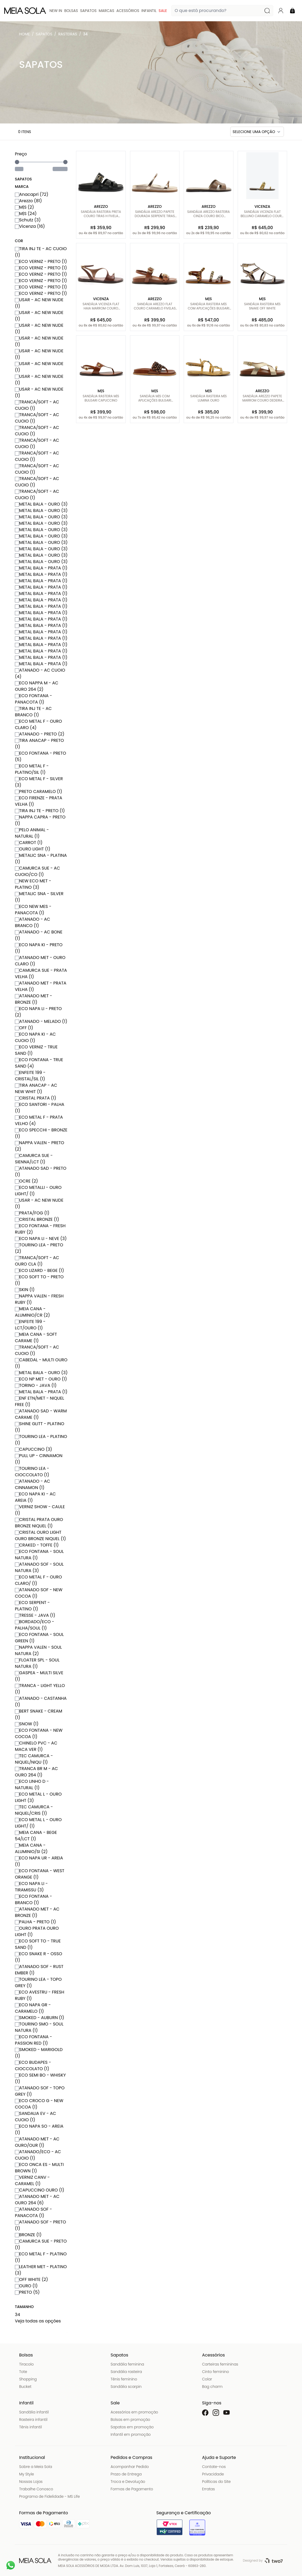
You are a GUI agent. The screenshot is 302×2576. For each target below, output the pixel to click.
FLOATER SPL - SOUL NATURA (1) (37, 1663)
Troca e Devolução (128, 2481)
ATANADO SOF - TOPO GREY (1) (40, 2091)
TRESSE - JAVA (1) (35, 1615)
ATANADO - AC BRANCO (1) (32, 922)
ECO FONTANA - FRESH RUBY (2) (40, 1229)
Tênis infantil (30, 2427)
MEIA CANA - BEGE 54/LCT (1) (36, 1835)
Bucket (25, 2386)
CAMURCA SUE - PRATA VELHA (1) (41, 973)
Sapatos (88, 10)
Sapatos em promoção (132, 2427)
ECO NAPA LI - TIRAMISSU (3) (31, 1886)
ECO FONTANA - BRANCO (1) (33, 1899)
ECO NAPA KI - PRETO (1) (38, 948)
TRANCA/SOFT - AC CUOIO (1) (37, 405)
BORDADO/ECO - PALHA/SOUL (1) (34, 1625)
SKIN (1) (25, 1290)
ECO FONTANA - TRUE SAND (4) (39, 1063)
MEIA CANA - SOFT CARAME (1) (36, 1337)
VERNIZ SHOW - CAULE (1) (40, 1510)
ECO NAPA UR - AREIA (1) (39, 1861)
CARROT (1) (29, 843)
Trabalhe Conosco (36, 2489)
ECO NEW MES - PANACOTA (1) (33, 909)
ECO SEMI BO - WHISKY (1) (40, 2078)
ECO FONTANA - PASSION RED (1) (33, 2040)
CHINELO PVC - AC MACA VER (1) (36, 1746)
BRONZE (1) (28, 2235)
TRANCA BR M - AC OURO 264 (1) (36, 1771)
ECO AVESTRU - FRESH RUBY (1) (39, 1995)
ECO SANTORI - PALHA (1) (39, 1107)
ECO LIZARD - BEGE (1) (39, 1270)
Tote (23, 2371)
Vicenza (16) (30, 226)
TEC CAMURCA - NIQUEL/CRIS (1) (34, 1810)
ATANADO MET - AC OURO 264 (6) (37, 2199)
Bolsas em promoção (130, 2419)
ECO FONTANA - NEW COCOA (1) (38, 1733)
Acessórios (127, 10)
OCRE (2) (26, 1181)
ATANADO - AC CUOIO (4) (40, 673)
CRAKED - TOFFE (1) (37, 1545)
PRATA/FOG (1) (32, 1213)
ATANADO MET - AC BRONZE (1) (37, 1912)
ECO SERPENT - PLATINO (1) (32, 1605)
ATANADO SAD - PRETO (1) (40, 1171)
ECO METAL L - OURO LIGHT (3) (38, 1797)
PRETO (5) (27, 2292)
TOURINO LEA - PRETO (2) (39, 1248)
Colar (207, 2379)
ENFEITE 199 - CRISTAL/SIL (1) (30, 1075)
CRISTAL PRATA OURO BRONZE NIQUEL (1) (39, 1522)
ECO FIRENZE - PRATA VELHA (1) (38, 801)
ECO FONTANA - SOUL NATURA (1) (39, 1554)
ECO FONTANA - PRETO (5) (40, 756)
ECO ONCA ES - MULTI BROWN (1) (39, 2167)
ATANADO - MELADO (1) (41, 1021)
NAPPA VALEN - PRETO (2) (39, 1146)
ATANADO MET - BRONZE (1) (33, 999)
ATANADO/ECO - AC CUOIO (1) (38, 2155)
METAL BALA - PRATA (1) (41, 568)
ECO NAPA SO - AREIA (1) (39, 2129)
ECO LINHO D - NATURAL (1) (32, 1784)
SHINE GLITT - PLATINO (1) (39, 1427)
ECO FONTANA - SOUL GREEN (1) (39, 1637)
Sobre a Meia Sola (35, 2466)
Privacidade (213, 2474)
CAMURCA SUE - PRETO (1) (41, 2244)
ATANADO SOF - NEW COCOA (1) (38, 1593)
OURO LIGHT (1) (32, 849)
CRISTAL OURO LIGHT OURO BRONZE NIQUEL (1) (40, 1535)
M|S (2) (24, 207)
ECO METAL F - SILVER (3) (39, 782)
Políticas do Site (216, 2481)
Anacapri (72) (31, 194)
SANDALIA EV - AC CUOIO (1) (35, 2116)
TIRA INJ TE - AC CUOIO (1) (41, 252)
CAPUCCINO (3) (33, 1449)
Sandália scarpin (126, 2386)
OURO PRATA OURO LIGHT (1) (37, 1931)
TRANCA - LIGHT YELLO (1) (40, 1688)
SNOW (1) (27, 1724)
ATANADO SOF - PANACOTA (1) (33, 2212)
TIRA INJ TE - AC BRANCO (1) (33, 711)
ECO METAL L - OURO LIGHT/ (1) (38, 1823)
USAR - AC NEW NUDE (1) (39, 303)
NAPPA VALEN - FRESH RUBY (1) (39, 1299)
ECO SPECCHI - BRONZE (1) (41, 1133)
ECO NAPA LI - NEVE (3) (41, 1238)
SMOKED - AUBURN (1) (39, 2018)
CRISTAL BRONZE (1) (37, 1219)
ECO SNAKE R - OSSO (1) (38, 1957)
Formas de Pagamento (132, 2489)
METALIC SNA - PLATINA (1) (41, 858)
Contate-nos (214, 2466)
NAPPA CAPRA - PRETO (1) (40, 820)
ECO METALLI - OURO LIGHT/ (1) (38, 1190)
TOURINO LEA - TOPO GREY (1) (38, 1982)
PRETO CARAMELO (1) (38, 791)
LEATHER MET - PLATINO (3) (41, 2270)
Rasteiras (67, 34)
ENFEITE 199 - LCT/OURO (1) (30, 1324)
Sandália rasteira (126, 2371)
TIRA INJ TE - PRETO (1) (40, 811)
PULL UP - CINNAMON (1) (38, 1459)
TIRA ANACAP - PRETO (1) (39, 743)
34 (85, 34)
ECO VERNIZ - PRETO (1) (41, 261)
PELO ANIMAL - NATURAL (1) (32, 833)
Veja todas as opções (38, 2321)
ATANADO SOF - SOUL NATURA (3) (39, 1567)
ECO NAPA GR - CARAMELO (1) (33, 2008)
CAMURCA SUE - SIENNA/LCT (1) (34, 1158)
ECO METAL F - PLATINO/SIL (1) (32, 769)
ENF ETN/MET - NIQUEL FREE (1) (39, 1401)
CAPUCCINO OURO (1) (39, 2190)
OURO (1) (26, 2286)
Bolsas (71, 10)
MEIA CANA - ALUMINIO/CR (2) (32, 1312)
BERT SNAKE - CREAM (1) (38, 1714)
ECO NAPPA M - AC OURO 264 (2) (36, 686)
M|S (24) (26, 213)
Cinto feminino (215, 2371)
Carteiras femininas (220, 2364)
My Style (26, 2474)
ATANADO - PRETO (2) (39, 734)
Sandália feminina (127, 2364)
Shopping (28, 2379)
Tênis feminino (124, 2379)
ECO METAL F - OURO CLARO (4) (38, 724)
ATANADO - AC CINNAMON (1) (32, 1484)
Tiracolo (26, 2364)
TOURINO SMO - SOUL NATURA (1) (39, 2027)
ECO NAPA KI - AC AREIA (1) (35, 1497)
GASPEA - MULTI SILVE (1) (39, 1676)
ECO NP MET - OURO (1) (41, 1379)
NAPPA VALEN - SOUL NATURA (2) (38, 1650)
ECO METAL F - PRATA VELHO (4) (39, 1120)
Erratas (208, 2489)
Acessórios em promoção (134, 2412)
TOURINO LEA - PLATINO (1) (41, 1439)
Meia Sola (25, 35)
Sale (162, 10)
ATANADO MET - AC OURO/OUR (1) (37, 2142)
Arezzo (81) (28, 201)
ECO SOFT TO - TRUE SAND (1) (38, 1944)
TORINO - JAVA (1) (36, 1385)
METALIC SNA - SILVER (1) (39, 897)
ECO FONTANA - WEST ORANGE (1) (39, 1874)
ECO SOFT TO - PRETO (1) (39, 1280)
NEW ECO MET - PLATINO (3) (33, 884)
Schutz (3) (28, 220)
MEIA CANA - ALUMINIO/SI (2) (31, 1848)
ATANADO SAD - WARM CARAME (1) (41, 1414)
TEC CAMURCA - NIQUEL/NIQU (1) (34, 1759)
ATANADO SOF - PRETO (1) (40, 2225)
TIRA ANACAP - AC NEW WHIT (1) (36, 1088)
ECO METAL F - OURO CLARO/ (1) (38, 1580)
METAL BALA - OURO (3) (41, 504)
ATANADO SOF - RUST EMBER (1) (39, 1969)
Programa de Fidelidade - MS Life (49, 2496)
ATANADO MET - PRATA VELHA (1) (40, 986)
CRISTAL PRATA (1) (35, 1098)
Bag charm (212, 2386)
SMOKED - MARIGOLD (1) (39, 2052)
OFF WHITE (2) (31, 2279)
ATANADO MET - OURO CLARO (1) (40, 960)
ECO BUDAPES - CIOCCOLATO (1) (33, 2065)
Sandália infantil (34, 2412)
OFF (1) (24, 1028)
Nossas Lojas (31, 2481)
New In (55, 10)
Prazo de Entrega (126, 2474)
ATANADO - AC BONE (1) (38, 935)
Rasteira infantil (33, 2419)
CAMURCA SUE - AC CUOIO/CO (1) (37, 871)
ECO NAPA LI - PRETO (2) (38, 1012)
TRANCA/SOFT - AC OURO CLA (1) (37, 1261)
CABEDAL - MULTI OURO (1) (41, 1363)
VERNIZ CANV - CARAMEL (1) (32, 2180)
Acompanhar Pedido (130, 2466)
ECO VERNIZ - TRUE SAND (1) (36, 1050)
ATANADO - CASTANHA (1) (41, 1701)
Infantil (149, 10)
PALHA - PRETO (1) (35, 1922)
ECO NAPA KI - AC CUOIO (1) (35, 1037)
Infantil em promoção (131, 2434)
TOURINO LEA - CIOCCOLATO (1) (32, 1471)
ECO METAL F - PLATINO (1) (41, 2257)
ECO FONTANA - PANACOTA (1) (33, 699)
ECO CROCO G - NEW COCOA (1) (39, 2104)
